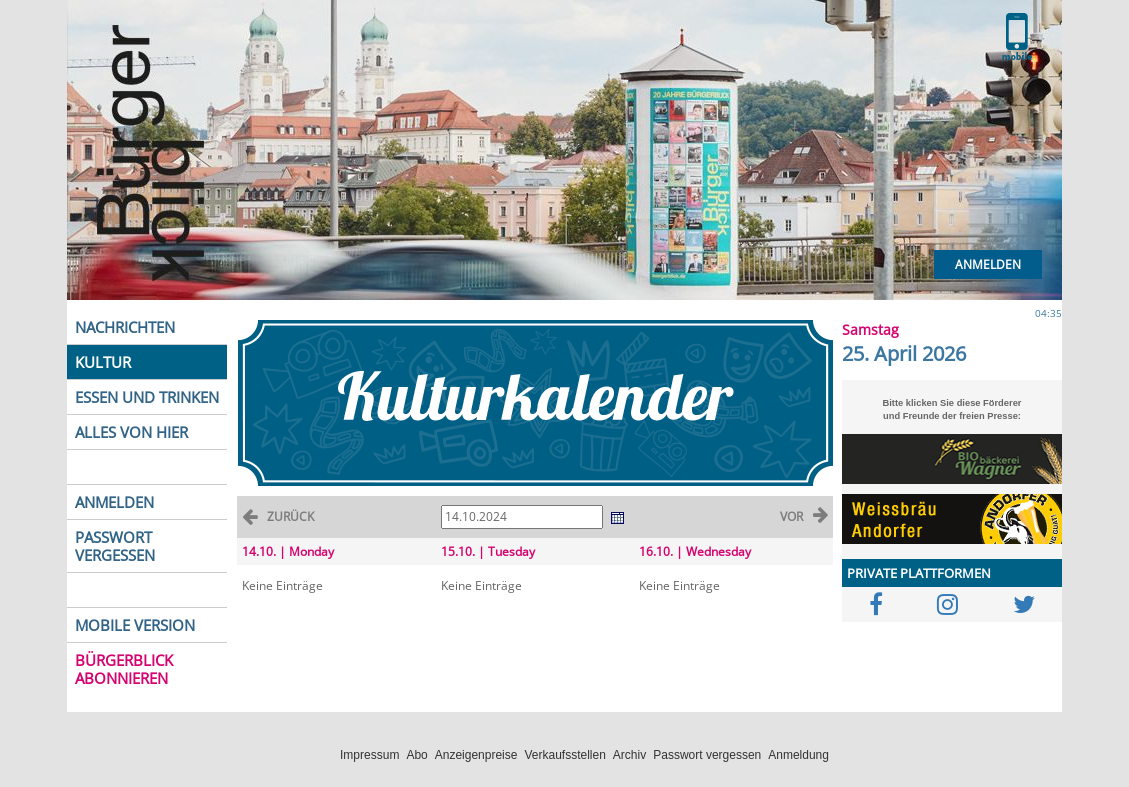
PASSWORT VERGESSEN (115, 546)
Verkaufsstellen (564, 755)
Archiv (629, 755)
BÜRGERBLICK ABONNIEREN (124, 669)
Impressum (369, 755)
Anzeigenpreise (476, 755)
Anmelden (988, 264)
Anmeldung (798, 755)
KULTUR (103, 362)
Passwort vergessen (707, 755)
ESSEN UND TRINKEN (147, 397)
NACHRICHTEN (125, 327)
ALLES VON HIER (131, 432)
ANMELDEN (114, 502)
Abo (416, 755)
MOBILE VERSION (135, 625)
